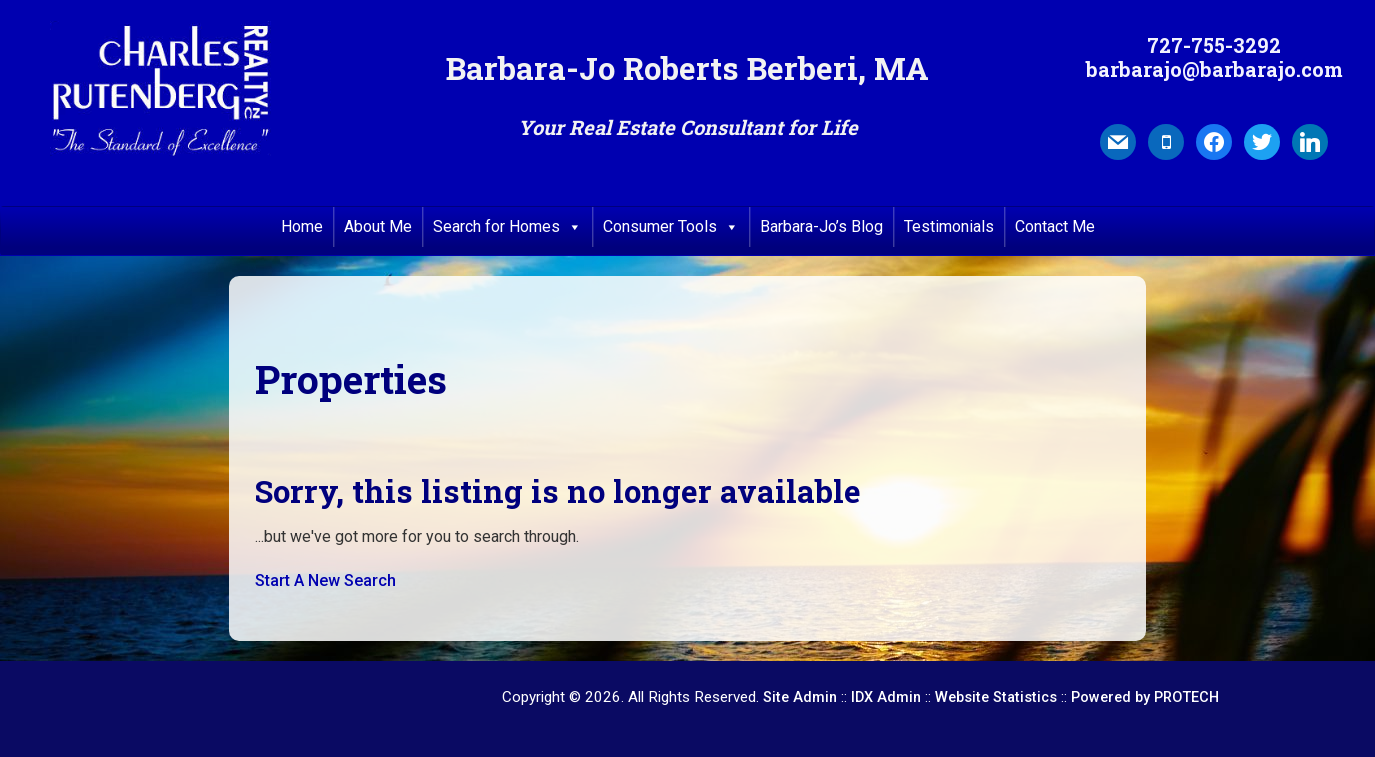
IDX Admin (886, 697)
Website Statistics (996, 697)
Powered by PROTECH (1145, 697)
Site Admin (800, 697)
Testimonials (949, 226)
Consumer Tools (671, 227)
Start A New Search (325, 580)
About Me (378, 226)
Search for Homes (507, 227)
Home (302, 226)
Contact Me (1055, 226)
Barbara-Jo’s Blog (821, 226)
